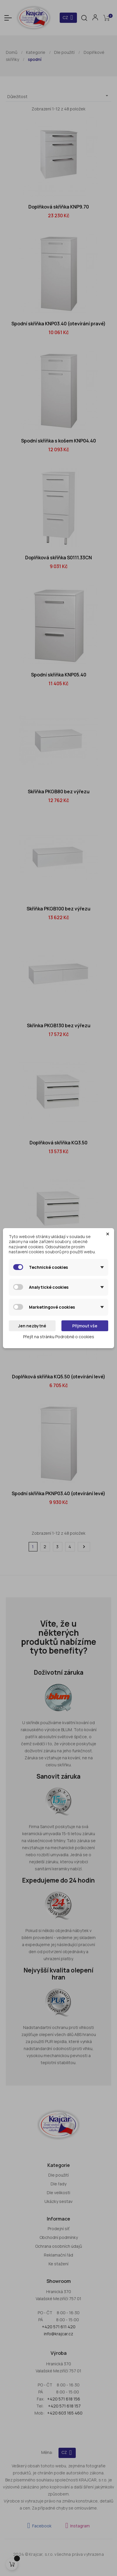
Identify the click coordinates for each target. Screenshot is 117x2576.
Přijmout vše (84, 1326)
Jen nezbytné (32, 1326)
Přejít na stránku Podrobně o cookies (58, 1336)
